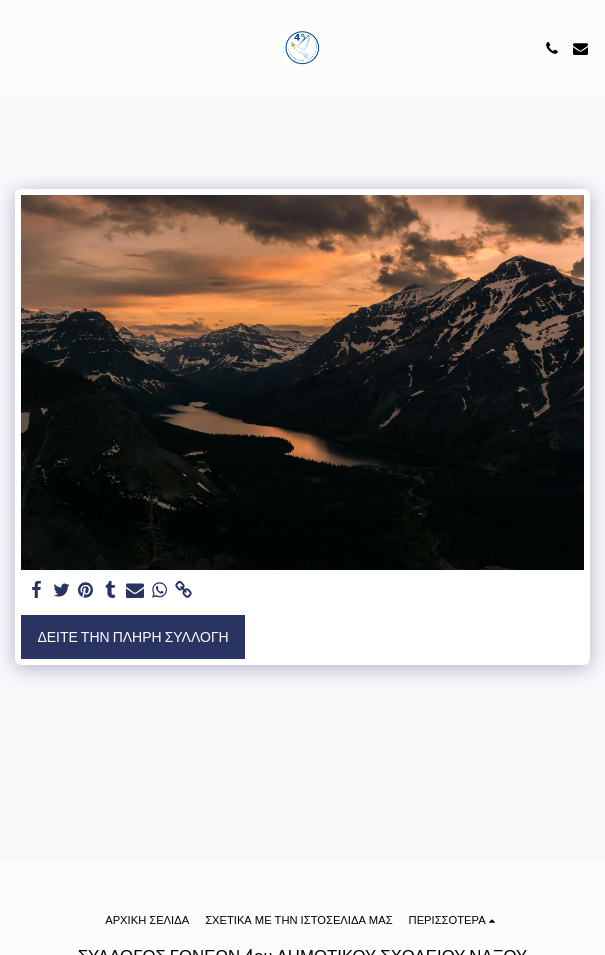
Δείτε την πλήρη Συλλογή (132, 637)
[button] (22, 48)
